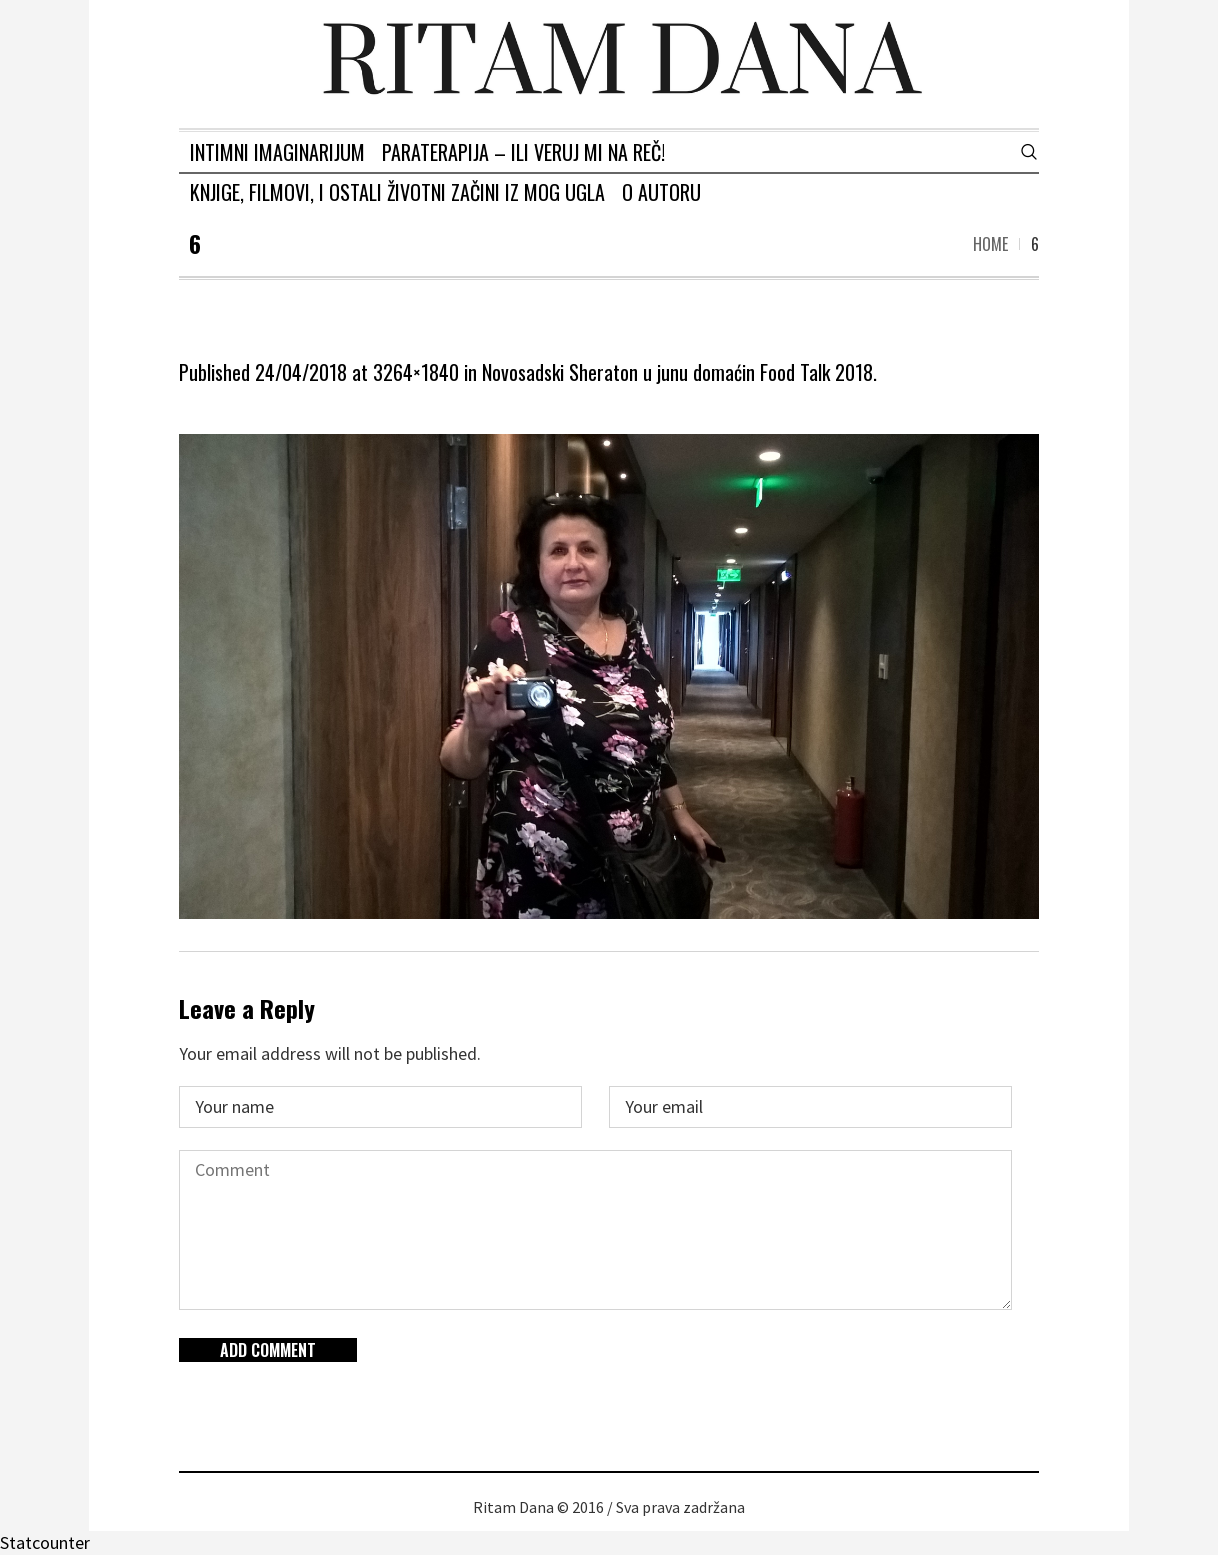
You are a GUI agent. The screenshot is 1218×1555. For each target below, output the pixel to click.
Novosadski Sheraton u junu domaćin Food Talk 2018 (677, 372)
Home (990, 244)
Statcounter (45, 1542)
